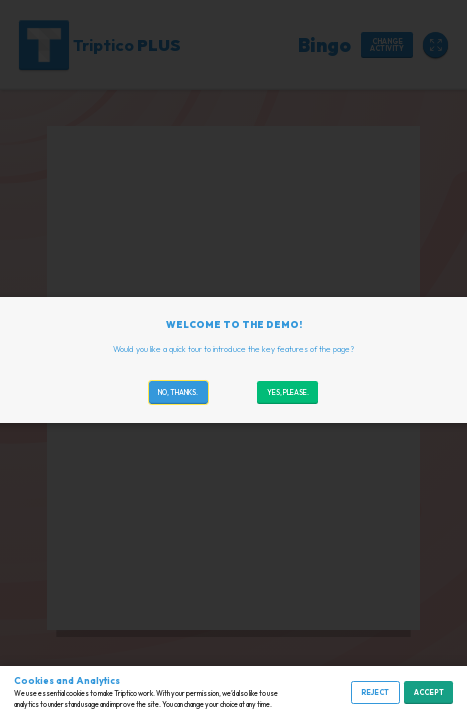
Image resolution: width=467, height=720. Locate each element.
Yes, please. (288, 392)
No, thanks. (178, 392)
